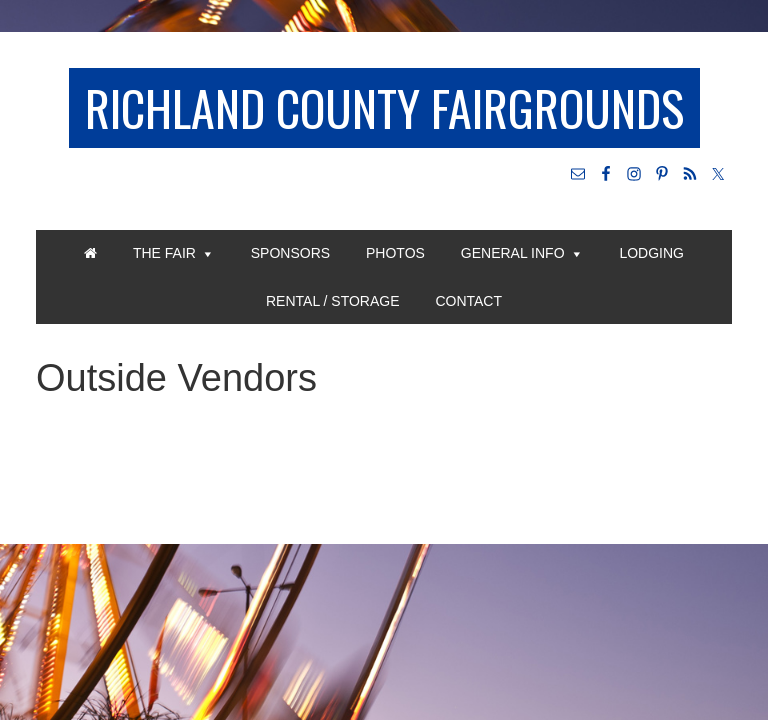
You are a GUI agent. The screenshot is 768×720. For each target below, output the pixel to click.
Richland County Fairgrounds (384, 107)
